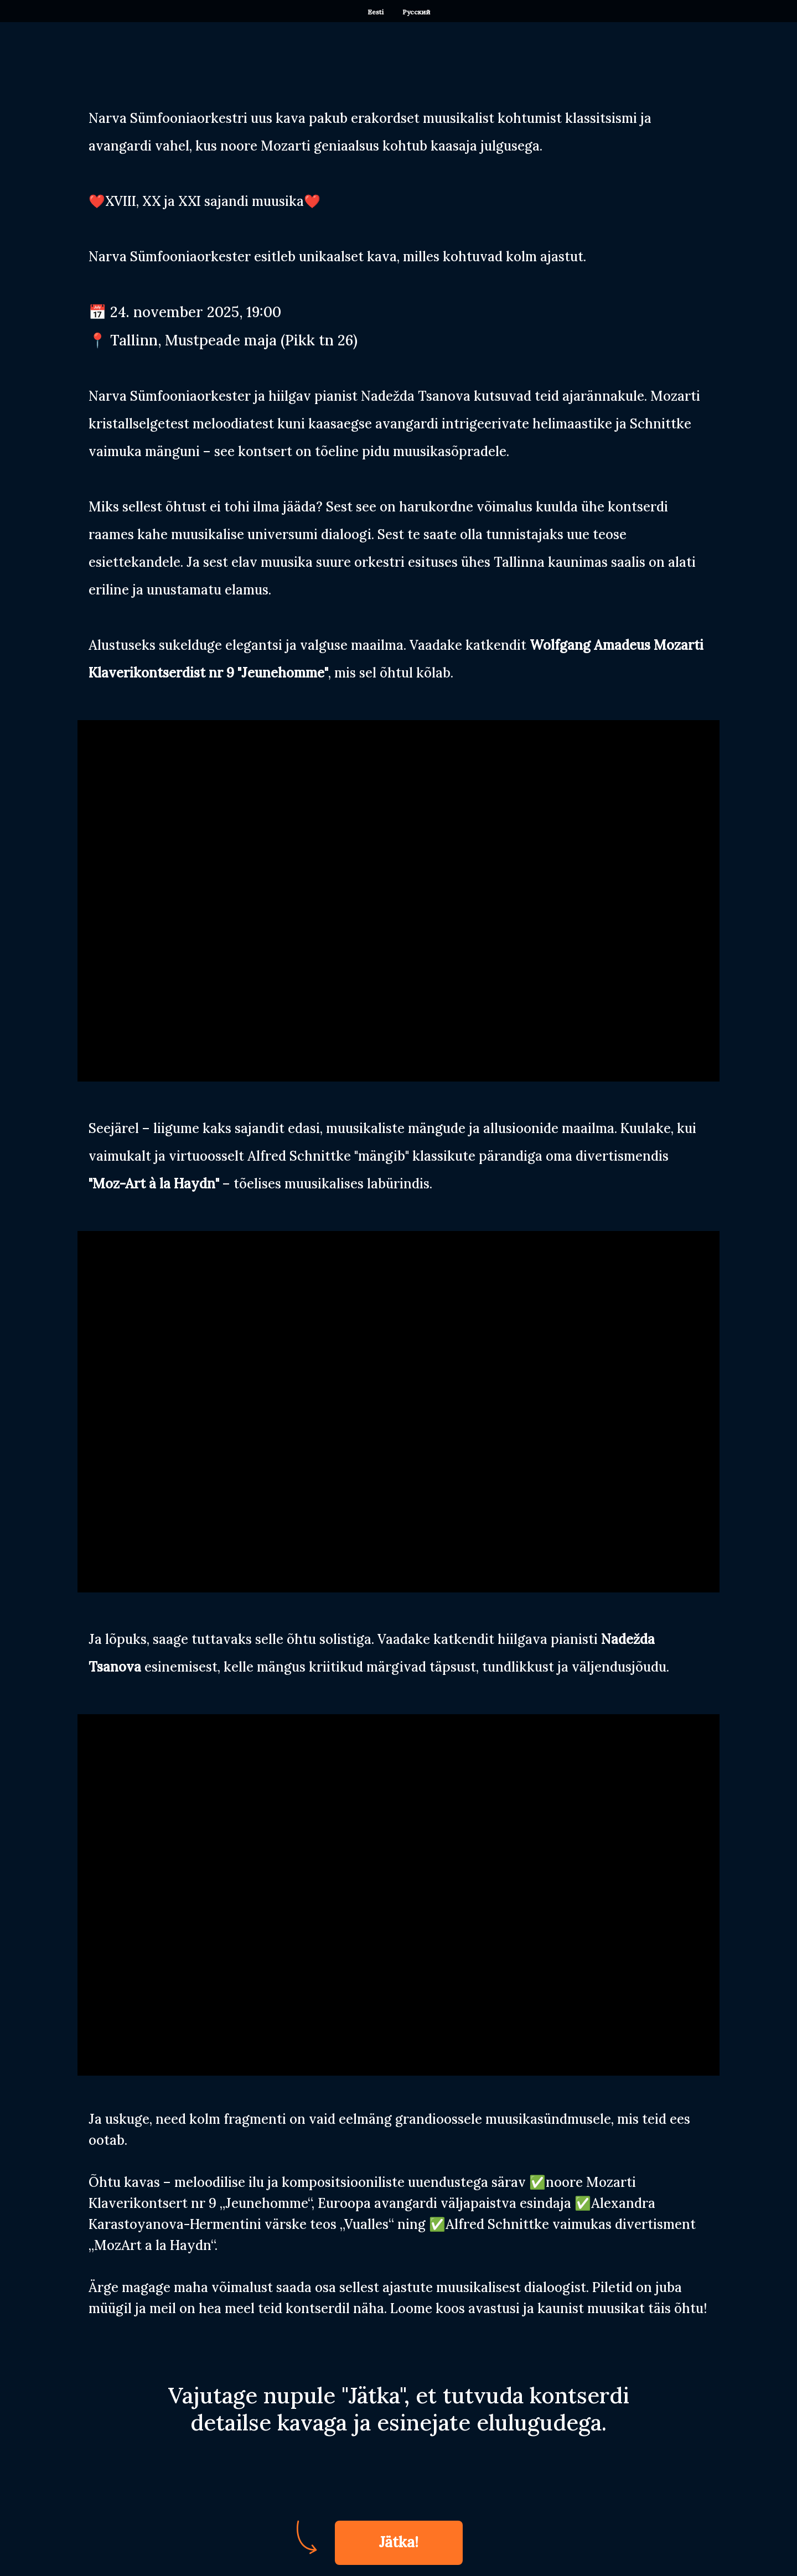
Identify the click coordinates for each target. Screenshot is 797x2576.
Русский (416, 12)
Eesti (376, 12)
